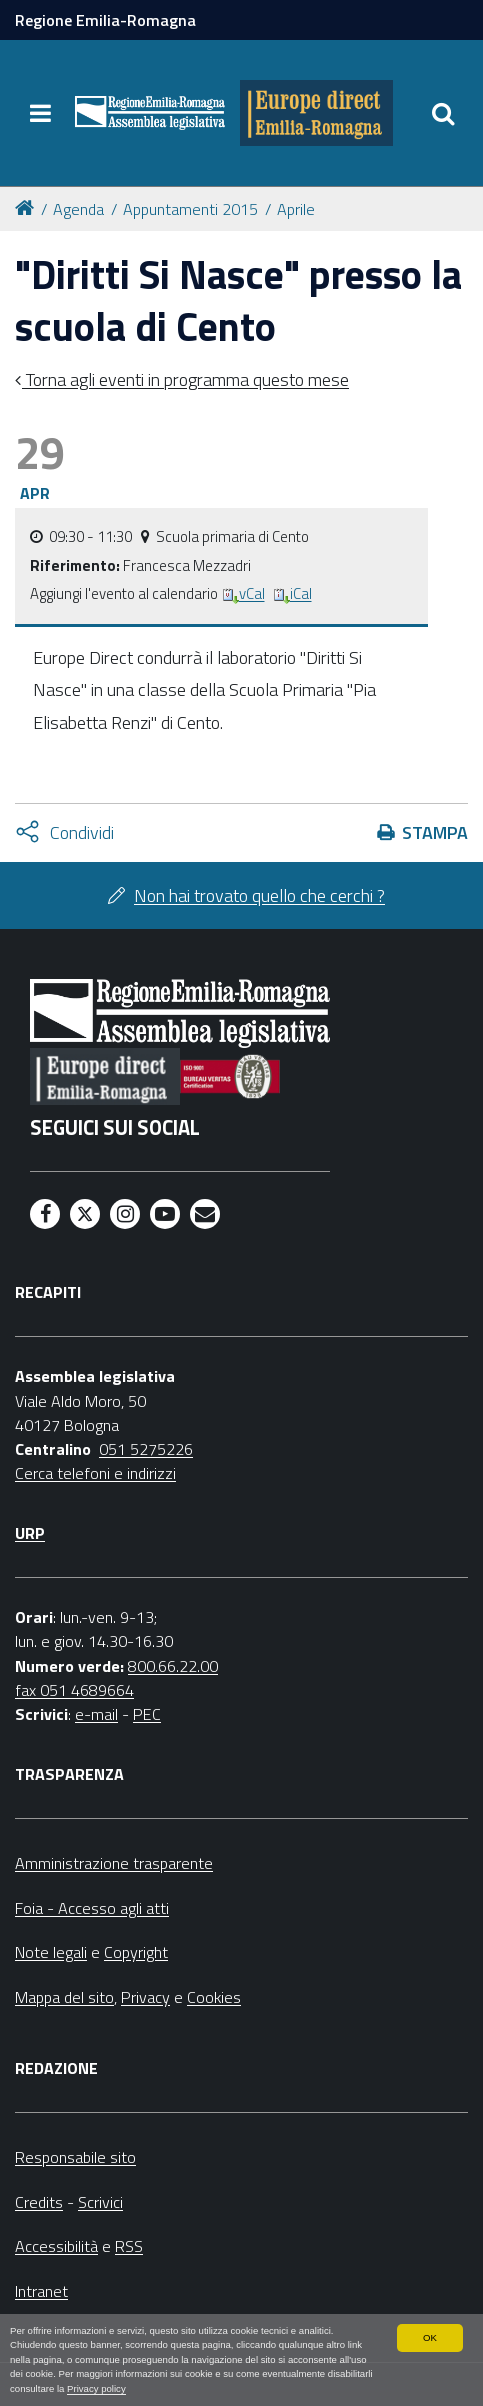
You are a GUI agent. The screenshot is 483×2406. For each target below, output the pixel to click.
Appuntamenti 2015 (190, 209)
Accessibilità (56, 2246)
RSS (129, 2246)
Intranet (41, 2291)
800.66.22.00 (173, 1666)
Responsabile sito (75, 2157)
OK (430, 2337)
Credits (39, 2202)
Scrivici (100, 2202)
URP (30, 1533)
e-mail (96, 1714)
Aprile (296, 209)
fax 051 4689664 (74, 1690)
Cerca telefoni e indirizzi (95, 1473)
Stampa (435, 832)
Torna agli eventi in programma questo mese (185, 379)
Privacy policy (96, 2388)
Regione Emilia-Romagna (105, 20)
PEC (147, 1714)
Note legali (51, 1952)
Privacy (145, 1997)
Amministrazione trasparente (114, 1863)
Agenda (78, 209)
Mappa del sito (64, 1997)
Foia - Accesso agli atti (92, 1908)
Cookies (214, 1997)
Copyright (136, 1952)
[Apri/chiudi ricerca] (443, 113)
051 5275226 (146, 1449)
